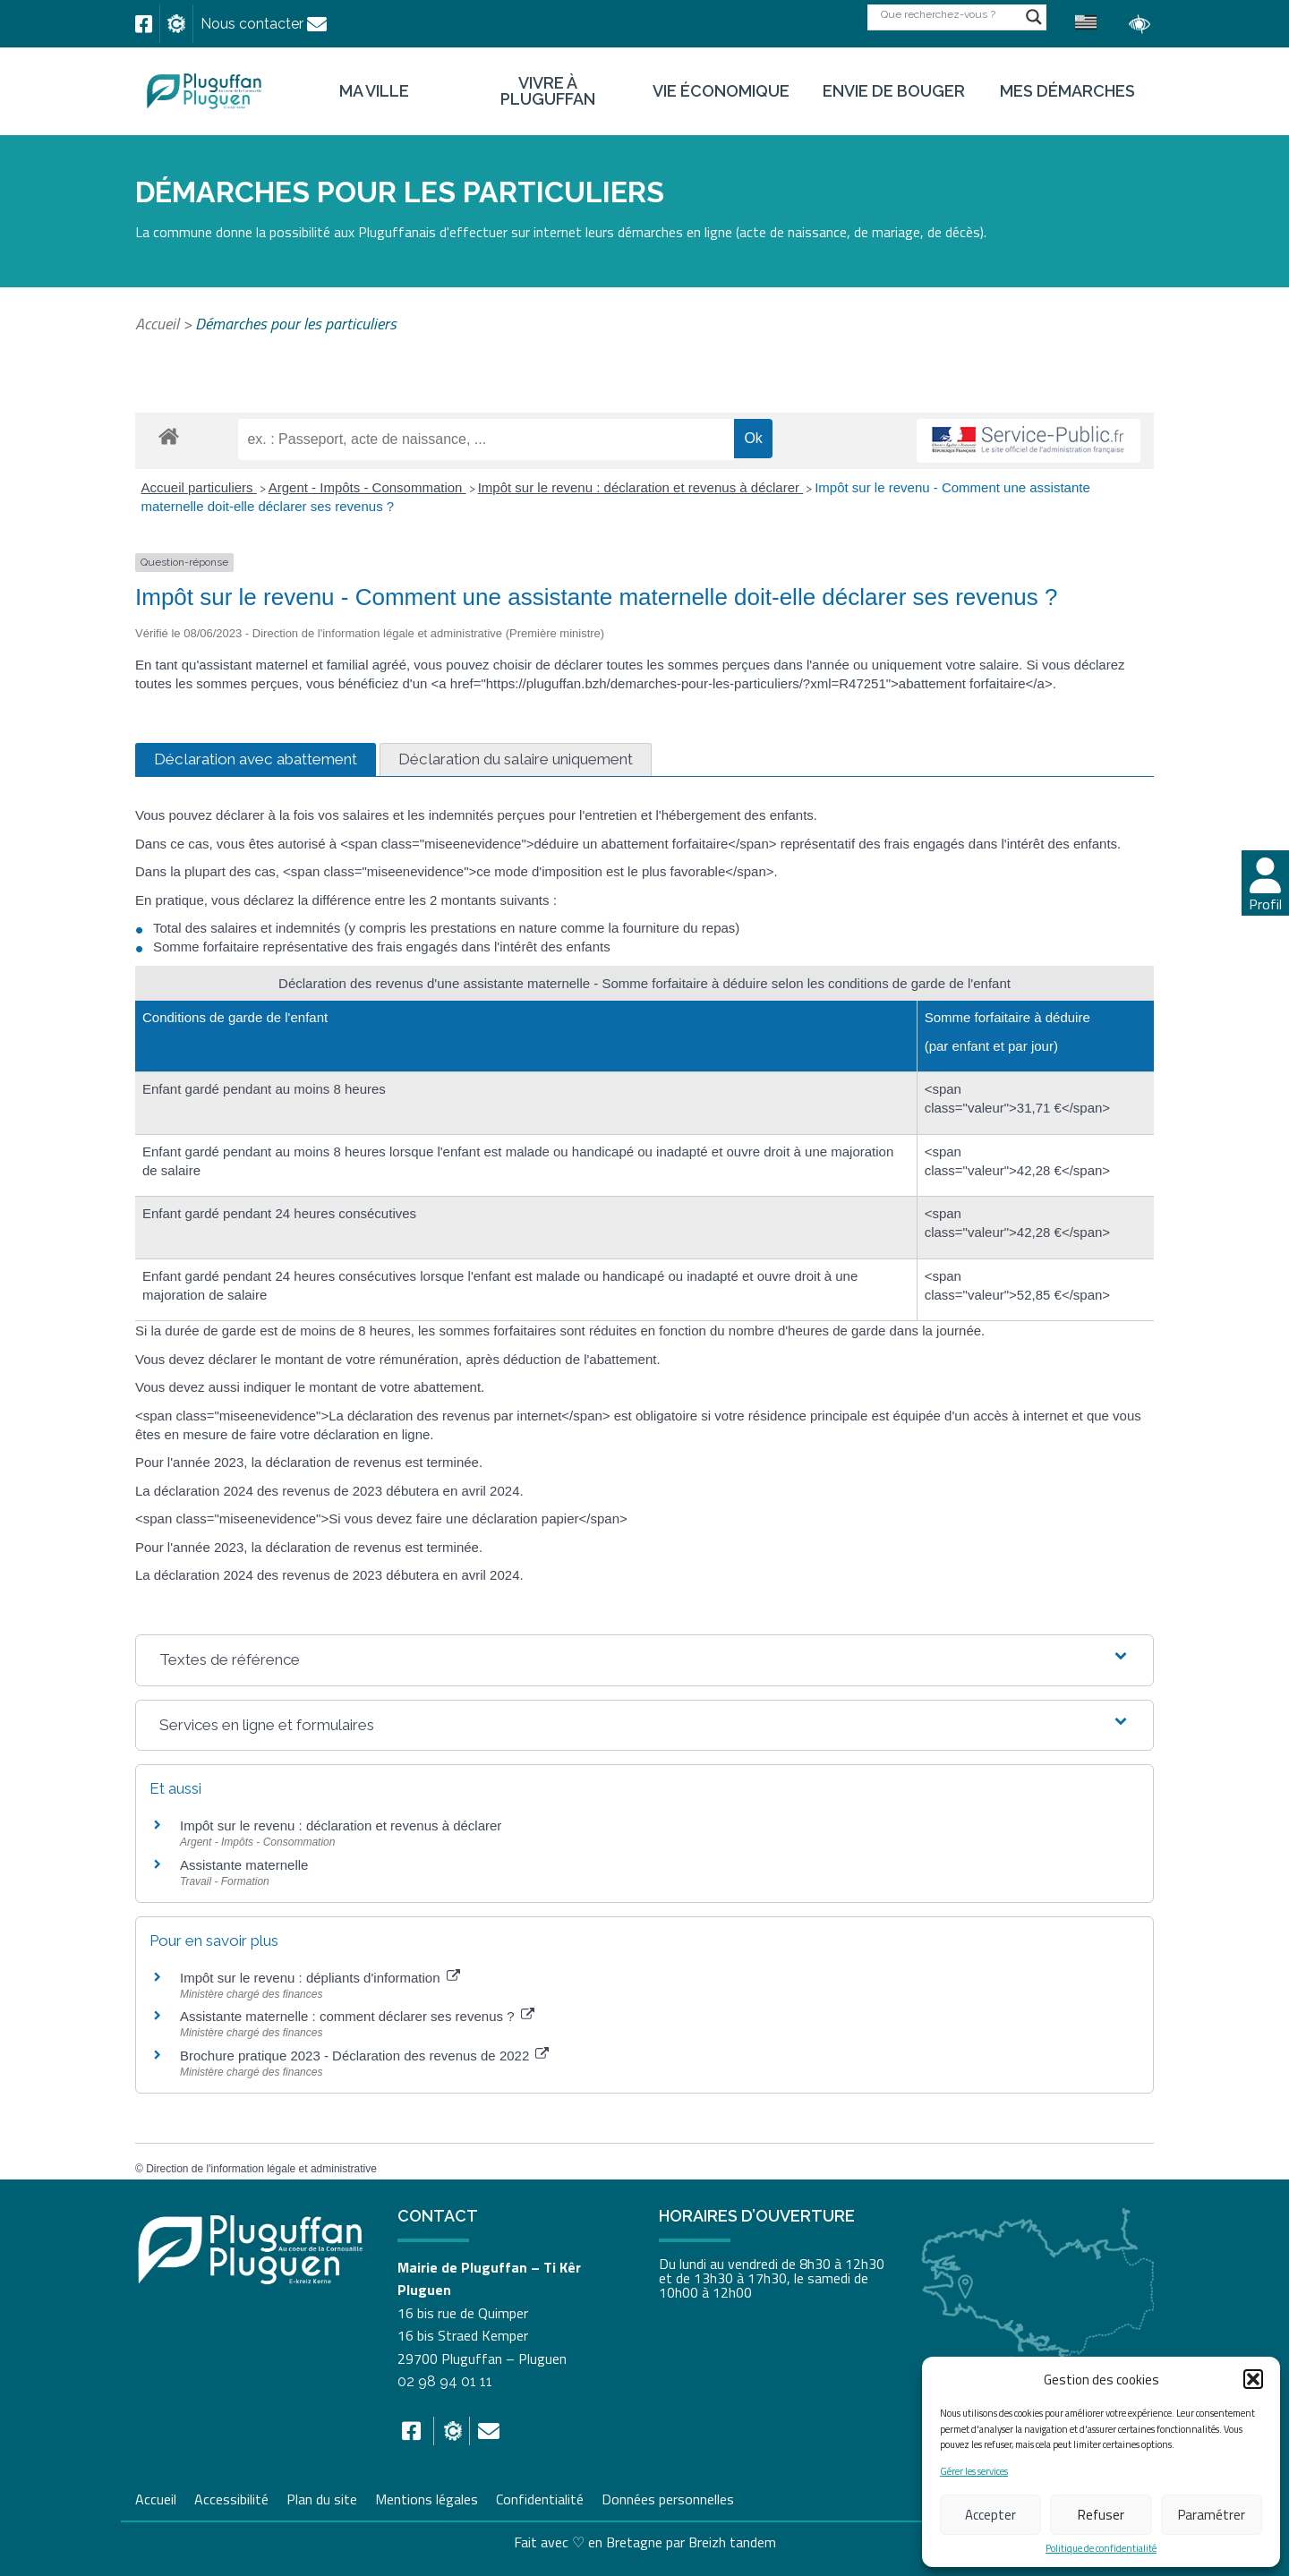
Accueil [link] (157, 323)
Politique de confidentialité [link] (1101, 2549)
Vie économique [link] (721, 91)
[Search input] (949, 13)
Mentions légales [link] (426, 2497)
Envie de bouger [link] (894, 91)
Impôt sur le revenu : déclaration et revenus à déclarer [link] (641, 487)
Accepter (990, 2514)
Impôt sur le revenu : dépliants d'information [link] (320, 1977)
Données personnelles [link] (668, 2499)
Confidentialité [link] (540, 2497)
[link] (143, 24)
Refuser (1101, 2514)
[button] (1253, 2379)
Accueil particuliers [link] (199, 487)
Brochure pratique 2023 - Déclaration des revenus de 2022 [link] (364, 2055)
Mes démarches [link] (1067, 91)
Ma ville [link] (374, 91)
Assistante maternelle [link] (244, 1864)
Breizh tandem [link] (732, 2542)
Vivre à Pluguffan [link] (547, 91)
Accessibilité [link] (231, 2497)
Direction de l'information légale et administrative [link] (261, 2168)
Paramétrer (1211, 2514)
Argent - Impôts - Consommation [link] (367, 487)
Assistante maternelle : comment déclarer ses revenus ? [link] (357, 2016)
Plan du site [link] (321, 2497)
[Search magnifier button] (1033, 17)
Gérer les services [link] (974, 2472)
